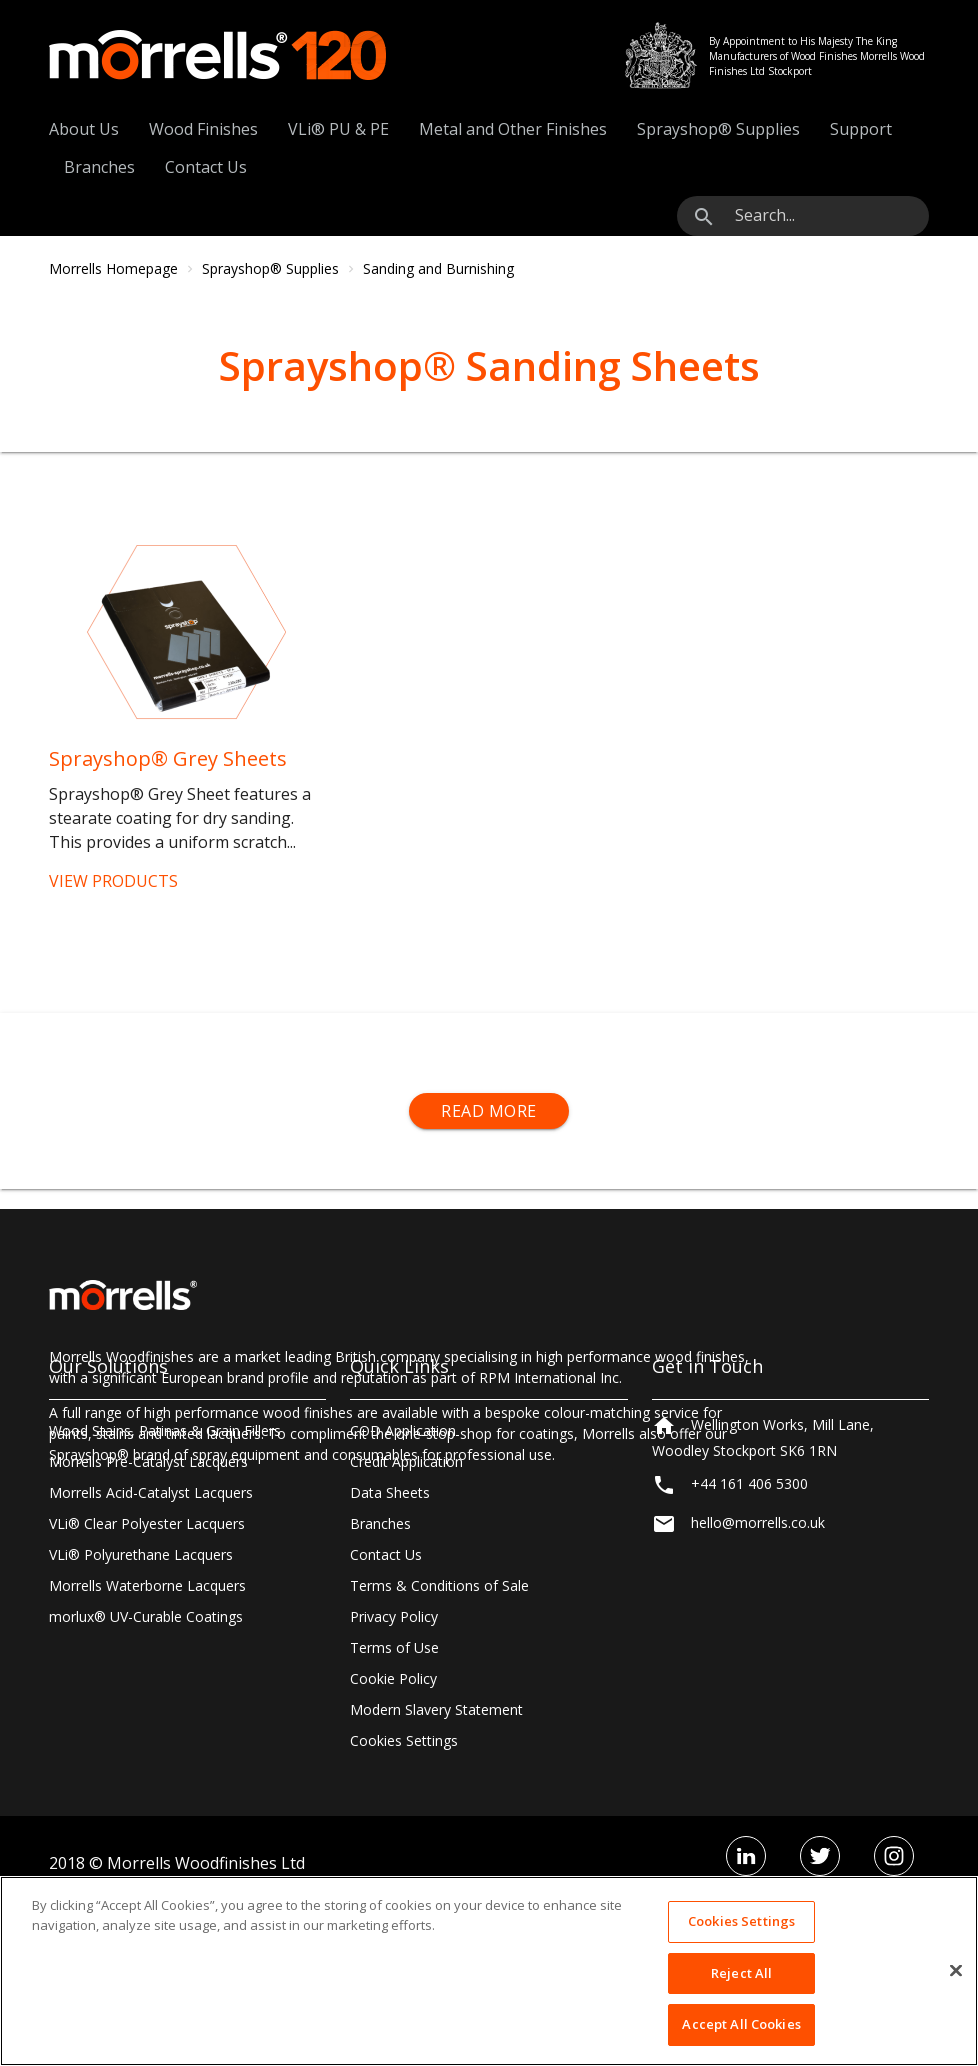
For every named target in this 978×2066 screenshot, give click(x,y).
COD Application (403, 1586)
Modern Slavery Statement (436, 1865)
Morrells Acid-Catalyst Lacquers (151, 1648)
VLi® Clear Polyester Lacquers (147, 1679)
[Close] (956, 1971)
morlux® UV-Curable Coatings (146, 1772)
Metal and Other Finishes (513, 129)
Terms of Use (394, 1803)
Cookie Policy (393, 1834)
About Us (84, 129)
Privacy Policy (394, 1772)
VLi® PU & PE (338, 129)
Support (861, 129)
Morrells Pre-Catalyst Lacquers (148, 1617)
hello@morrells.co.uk (758, 1687)
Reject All (741, 1973)
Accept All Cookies (741, 2024)
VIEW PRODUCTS (113, 881)
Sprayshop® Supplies (718, 129)
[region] (489, 1971)
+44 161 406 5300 (749, 1648)
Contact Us (206, 167)
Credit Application (406, 1617)
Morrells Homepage (113, 268)
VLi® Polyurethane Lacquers (141, 1710)
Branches (99, 167)
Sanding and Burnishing (438, 268)
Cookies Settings (741, 1921)
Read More (489, 1111)
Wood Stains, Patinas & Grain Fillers (165, 1586)
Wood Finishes (203, 129)
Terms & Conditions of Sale (439, 1741)
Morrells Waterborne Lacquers (147, 1741)
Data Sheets (390, 1648)
